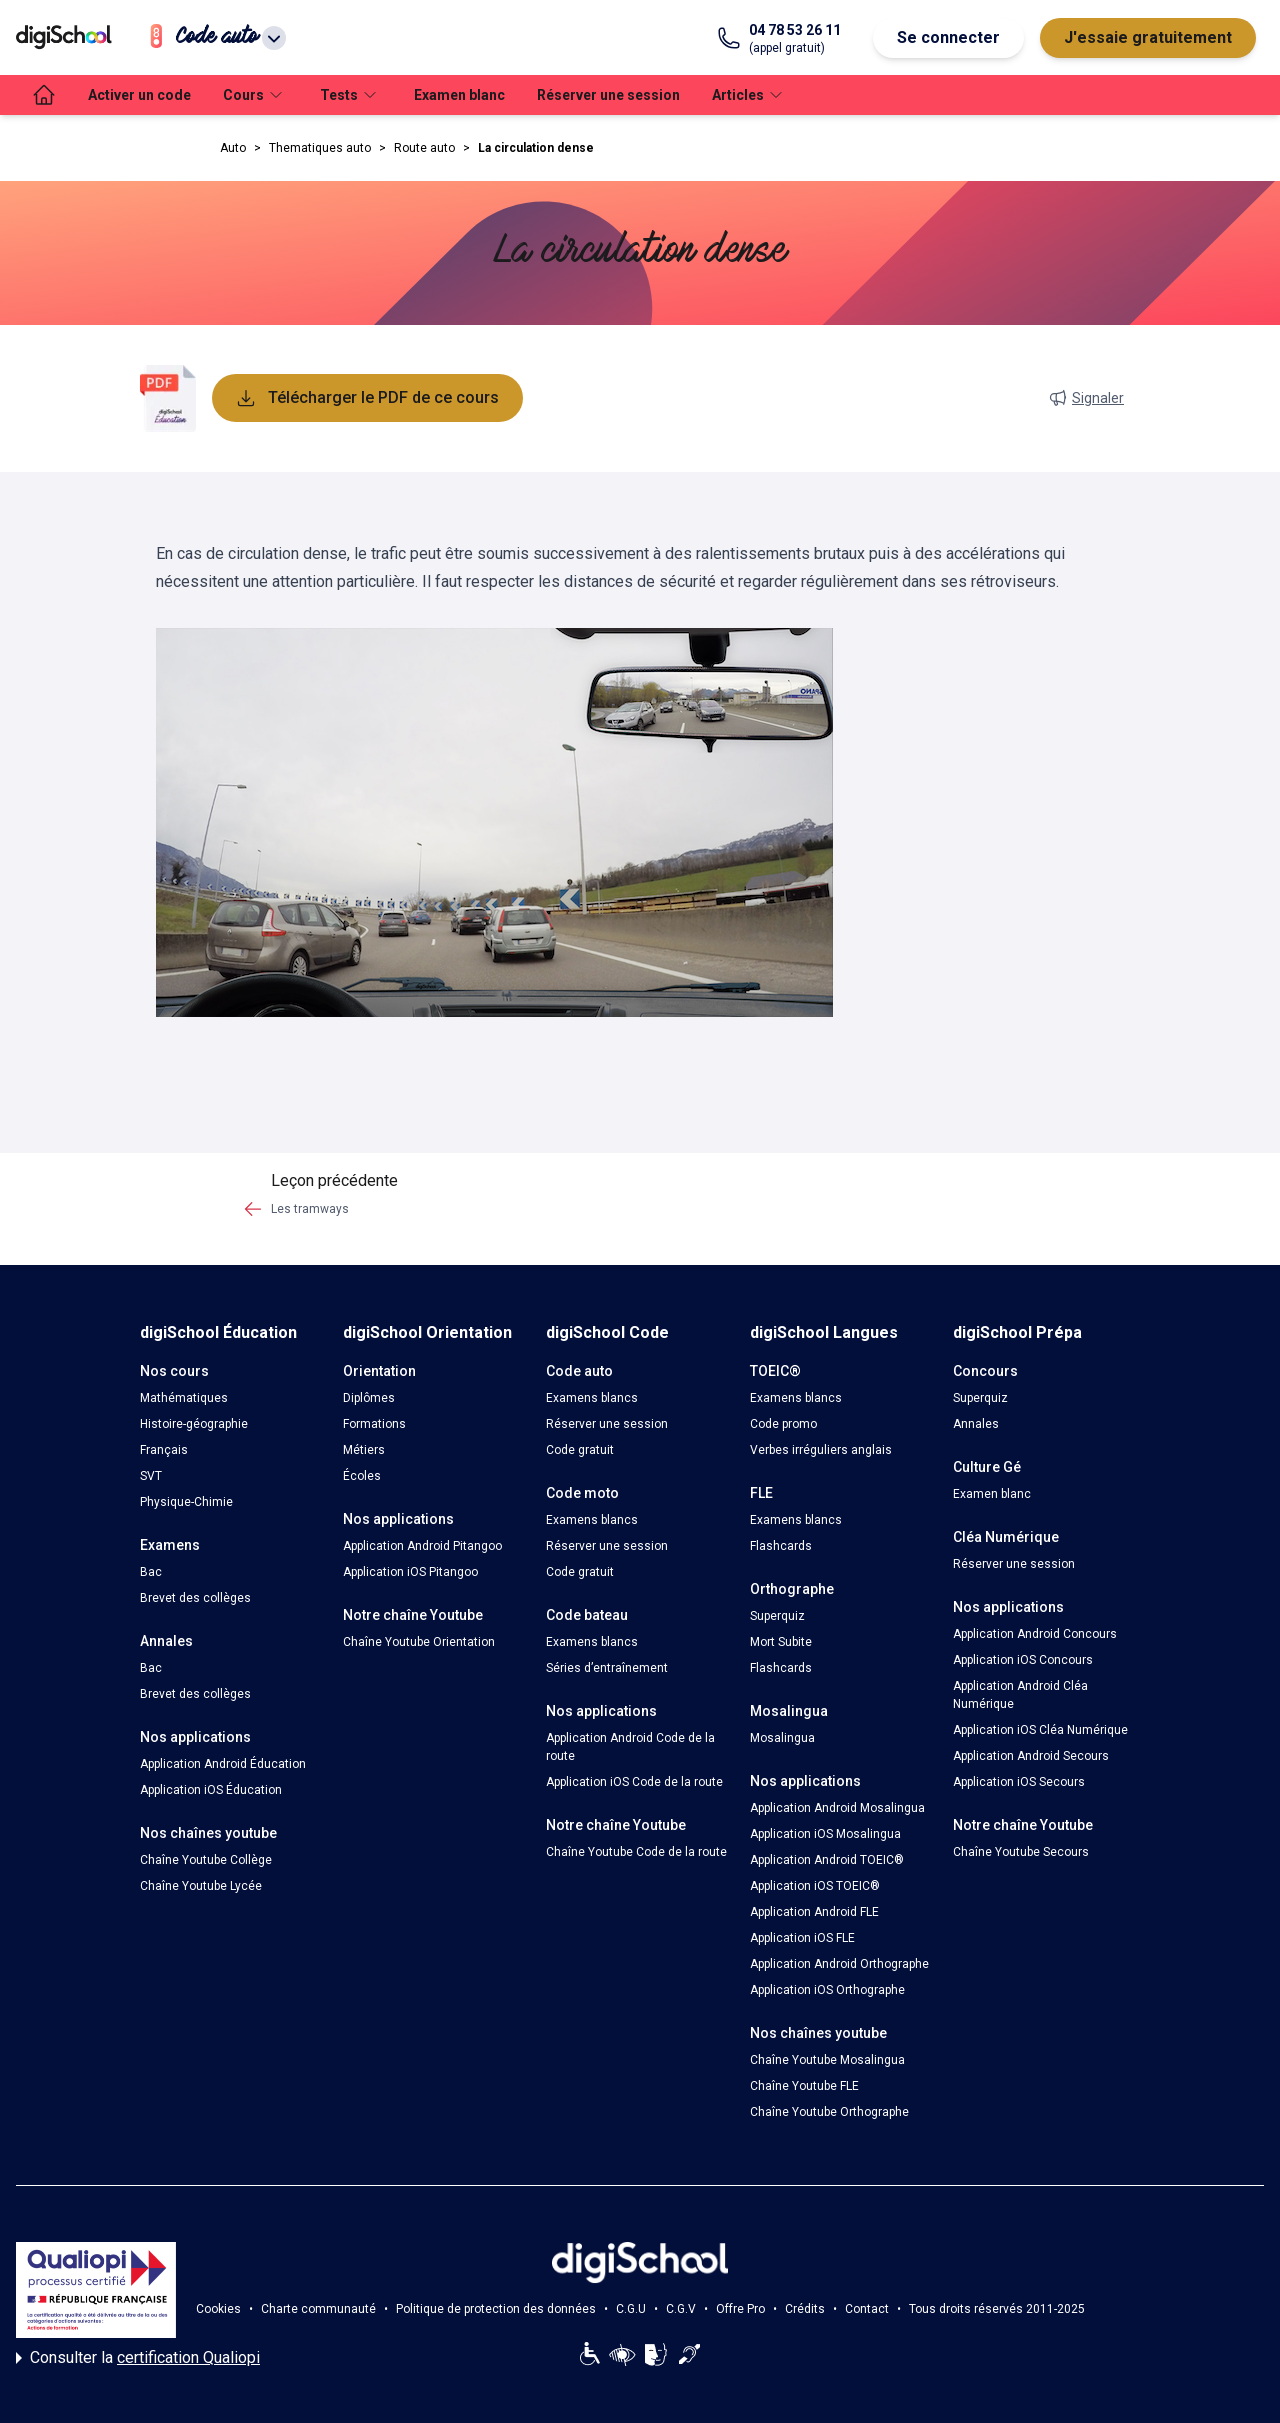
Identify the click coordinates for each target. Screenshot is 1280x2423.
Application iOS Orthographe (827, 1990)
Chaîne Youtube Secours (1021, 1852)
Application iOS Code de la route (634, 1782)
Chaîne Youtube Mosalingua (827, 2060)
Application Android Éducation (223, 1764)
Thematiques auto (320, 148)
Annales (976, 1424)
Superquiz (777, 1616)
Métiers (364, 1450)
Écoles (362, 1476)
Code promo (783, 1424)
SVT (151, 1476)
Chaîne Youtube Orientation (419, 1642)
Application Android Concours (1035, 1634)
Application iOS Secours (1019, 1782)
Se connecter (948, 37)
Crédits (805, 2309)
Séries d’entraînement (607, 1668)
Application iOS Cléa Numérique (1040, 1730)
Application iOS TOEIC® (815, 1886)
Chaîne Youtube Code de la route (636, 1852)
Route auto (424, 148)
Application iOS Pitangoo (410, 1572)
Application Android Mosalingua (837, 1808)
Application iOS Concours (1023, 1660)
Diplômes (369, 1398)
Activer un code (139, 95)
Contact (867, 2309)
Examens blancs (592, 1398)
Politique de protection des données (496, 2309)
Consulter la (138, 2358)
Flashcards (781, 1546)
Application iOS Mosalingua (825, 1834)
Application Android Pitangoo (422, 1546)
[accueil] (44, 95)
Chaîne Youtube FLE (804, 2086)
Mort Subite (781, 1642)
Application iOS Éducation (211, 1790)
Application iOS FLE (802, 1938)
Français (164, 1450)
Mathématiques (184, 1398)
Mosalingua (782, 1738)
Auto (233, 148)
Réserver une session (608, 95)
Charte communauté (318, 2309)
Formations (374, 1424)
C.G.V (681, 2309)
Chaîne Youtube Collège (206, 1860)
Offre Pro (740, 2309)
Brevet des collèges (195, 1598)
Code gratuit (580, 1450)
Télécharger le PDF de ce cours (367, 398)
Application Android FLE (814, 1912)
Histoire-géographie (194, 1424)
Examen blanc (459, 95)
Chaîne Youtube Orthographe (829, 2112)
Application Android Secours (1031, 1756)
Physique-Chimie (186, 1502)
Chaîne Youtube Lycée (201, 1886)
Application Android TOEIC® (827, 1860)
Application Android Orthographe (839, 1964)
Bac (151, 1572)
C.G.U (631, 2309)
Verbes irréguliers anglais (821, 1450)
